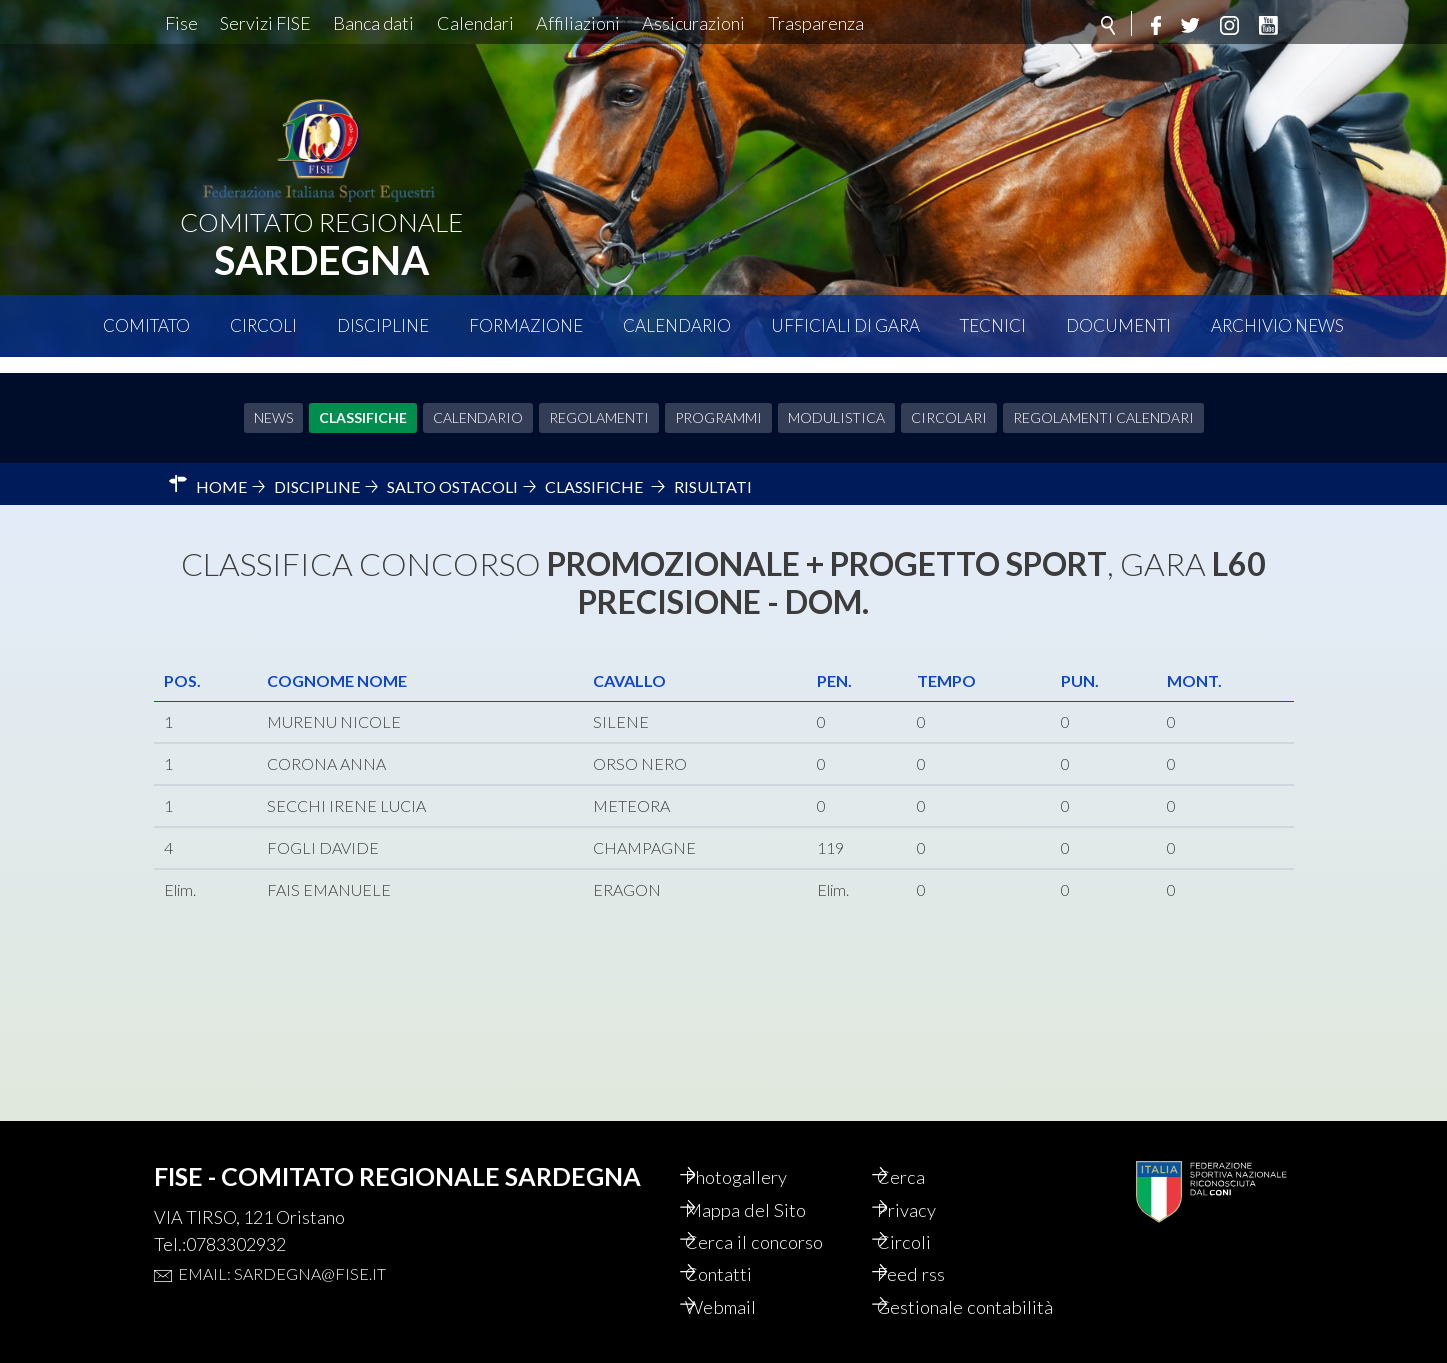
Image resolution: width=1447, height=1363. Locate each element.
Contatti (740, 1248)
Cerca (922, 1146)
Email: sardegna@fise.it (282, 1241)
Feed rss (932, 1248)
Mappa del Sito (767, 1180)
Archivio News (1277, 325)
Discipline (383, 325)
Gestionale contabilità (942, 1294)
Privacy (928, 1180)
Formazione (526, 325)
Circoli (263, 325)
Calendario (677, 325)
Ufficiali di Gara (845, 325)
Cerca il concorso (778, 1214)
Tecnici (993, 325)
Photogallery (760, 1146)
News (273, 401)
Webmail (743, 1282)
